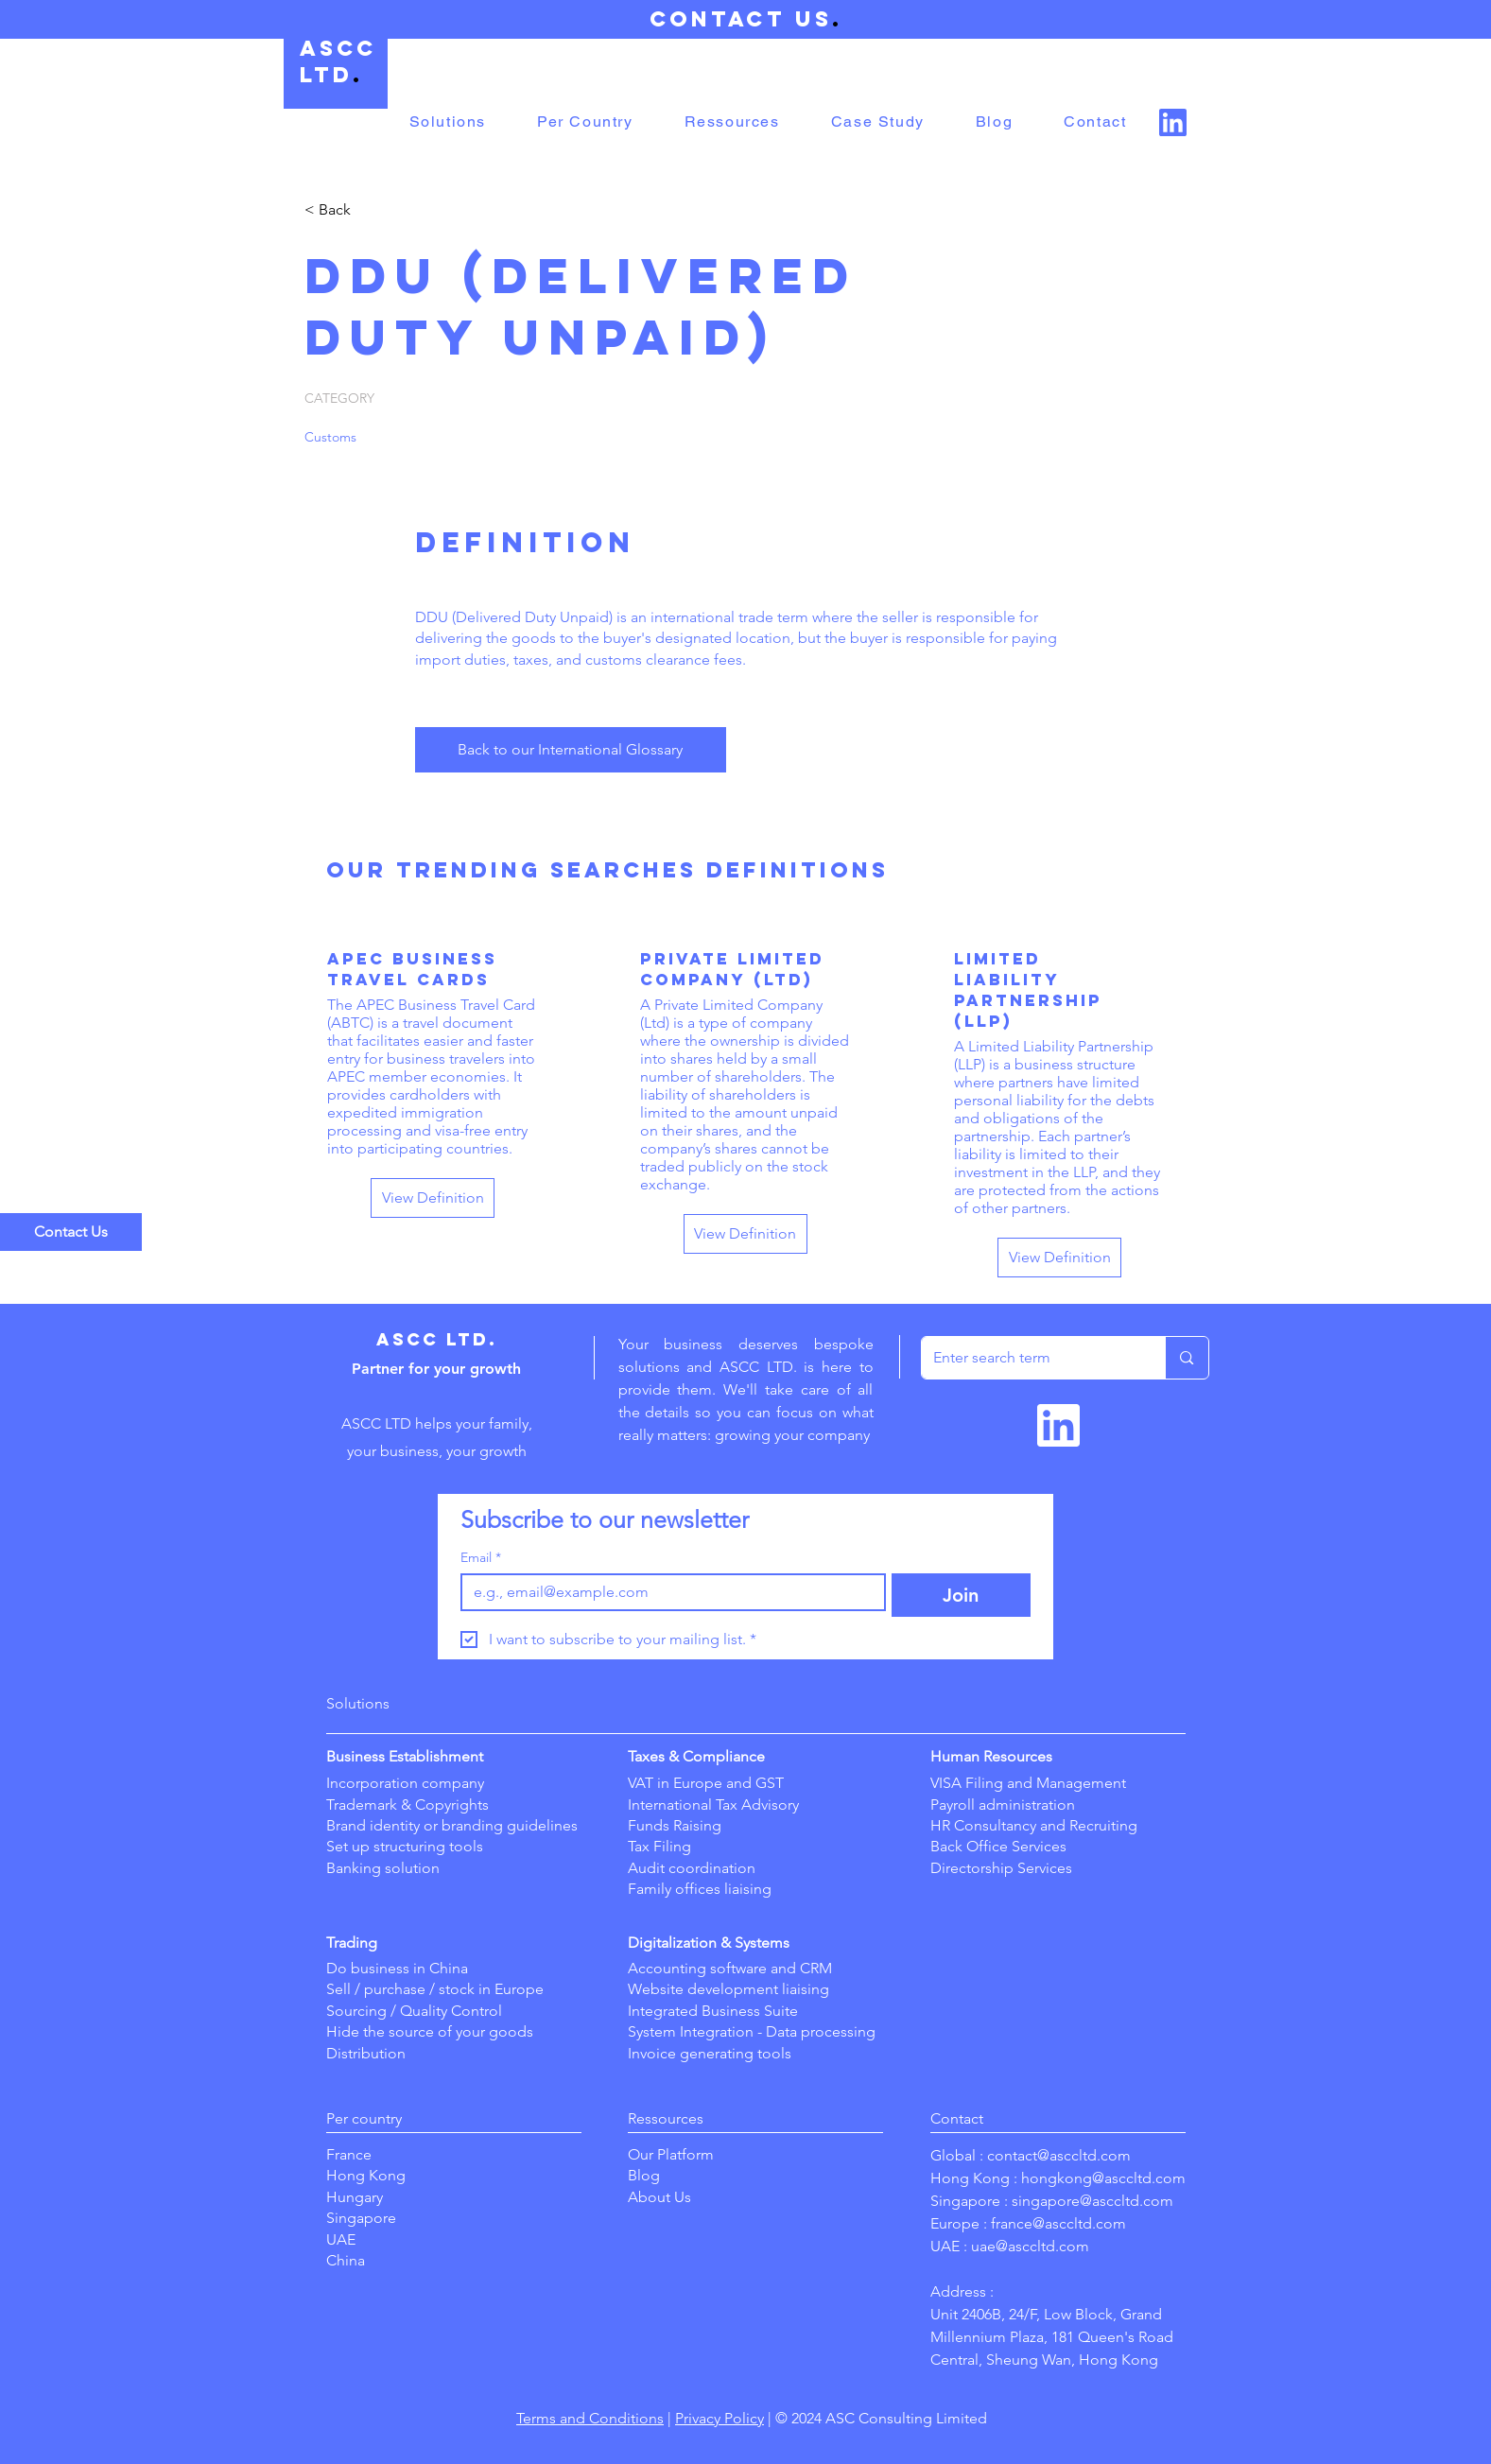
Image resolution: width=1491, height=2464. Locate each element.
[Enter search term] (1029, 1358)
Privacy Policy (719, 2418)
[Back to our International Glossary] (570, 749)
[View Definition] (432, 1198)
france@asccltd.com (1058, 2223)
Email (480, 1558)
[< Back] (371, 210)
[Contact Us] (71, 1232)
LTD (326, 74)
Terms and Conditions (590, 2418)
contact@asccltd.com (1059, 2155)
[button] (448, 122)
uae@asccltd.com (1030, 2246)
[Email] (668, 1592)
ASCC (338, 48)
